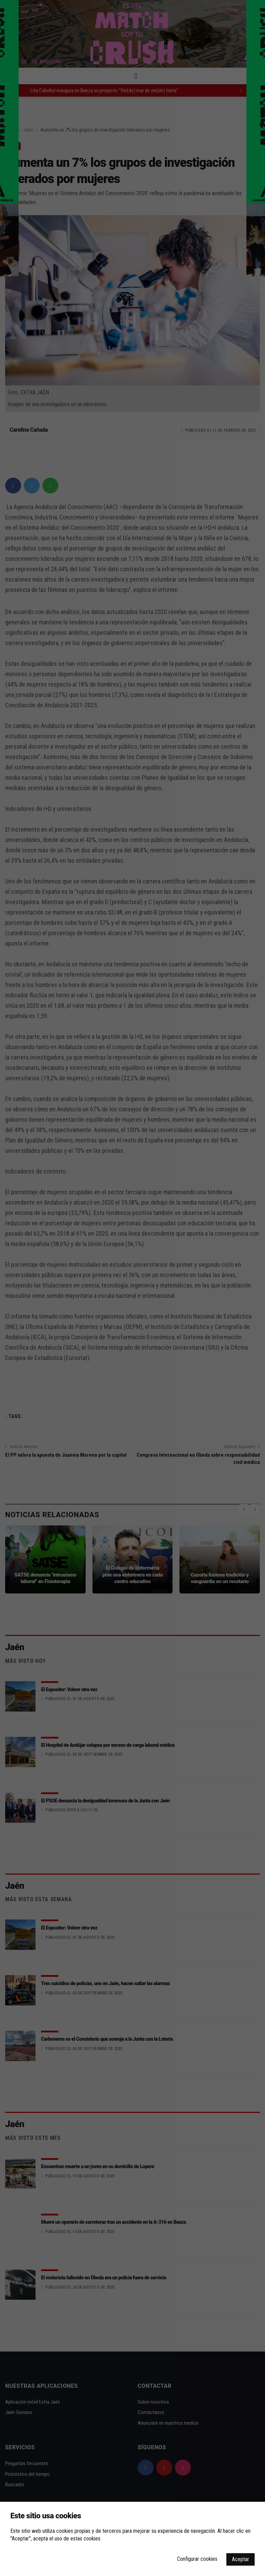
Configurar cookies (197, 2559)
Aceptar (240, 2559)
